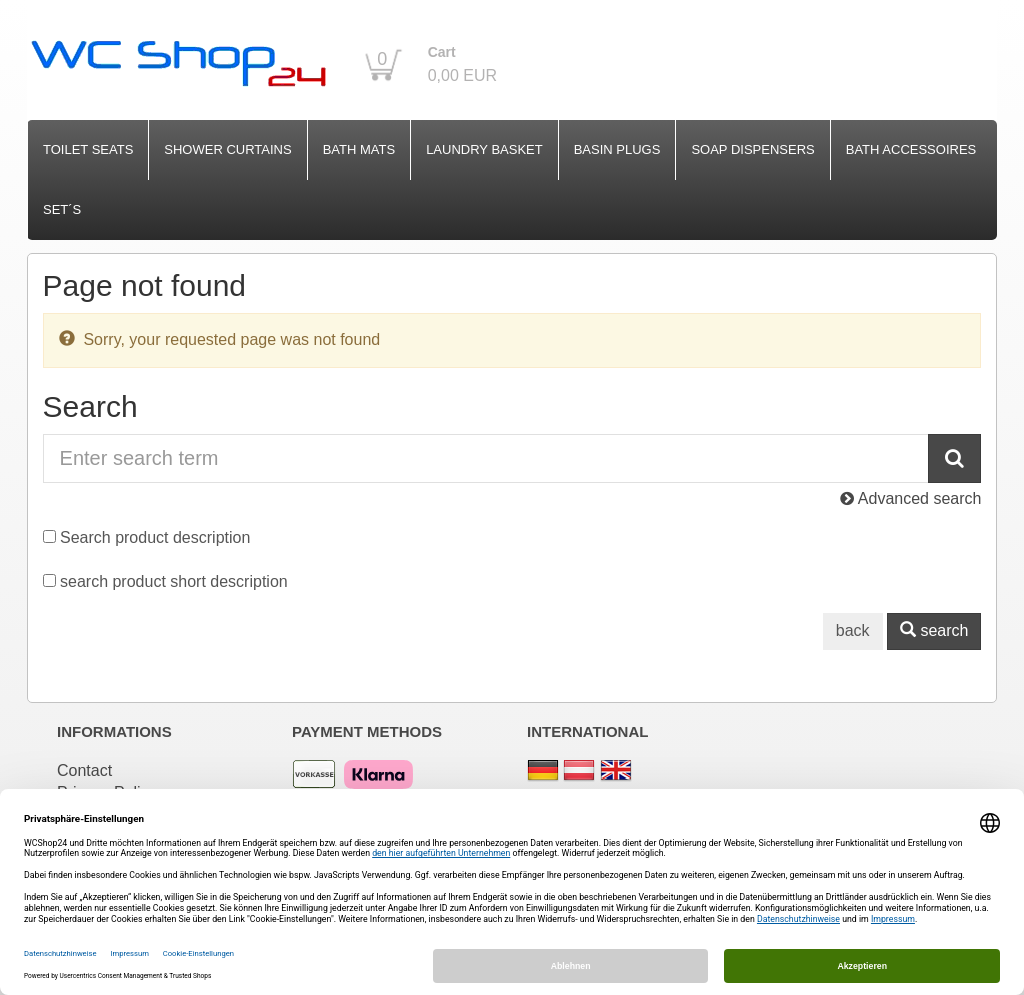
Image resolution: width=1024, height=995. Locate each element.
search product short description (174, 581)
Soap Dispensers (752, 149)
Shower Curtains (227, 149)
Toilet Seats (88, 149)
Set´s (62, 209)
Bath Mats (359, 149)
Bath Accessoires (911, 149)
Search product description (155, 537)
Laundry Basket (484, 149)
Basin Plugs (617, 149)
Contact (84, 770)
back (853, 630)
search (934, 630)
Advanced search (910, 498)
